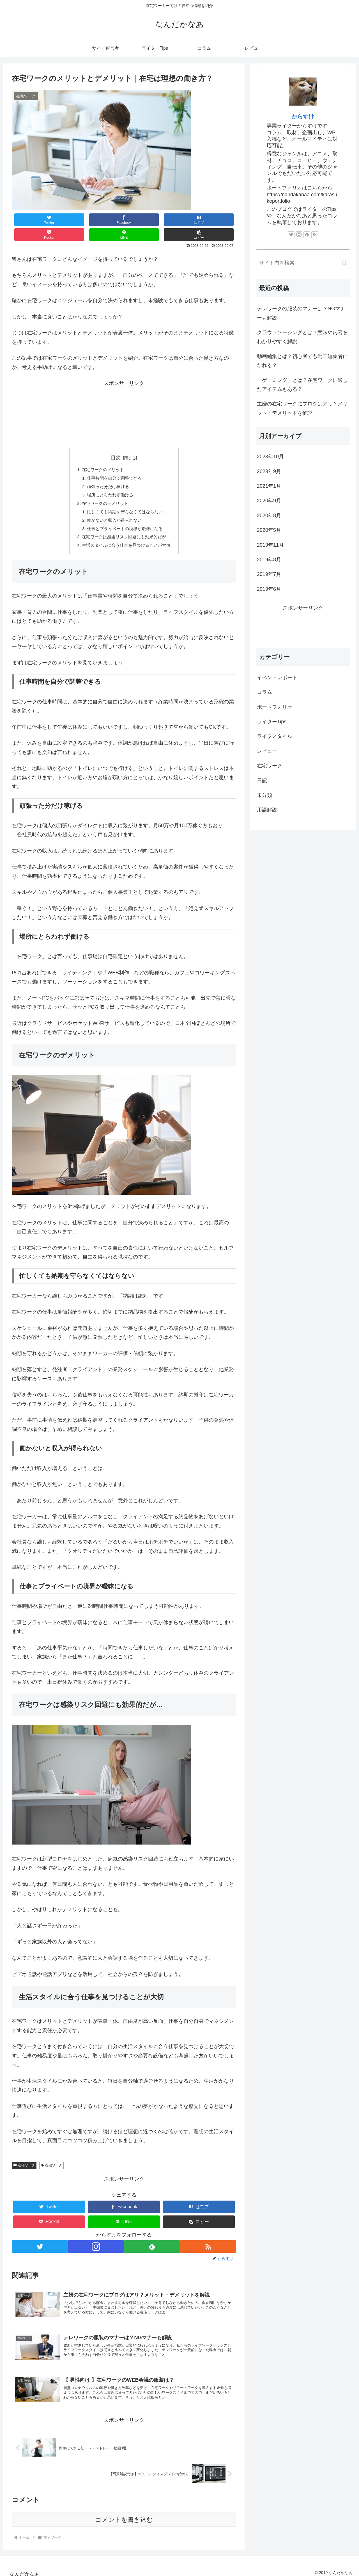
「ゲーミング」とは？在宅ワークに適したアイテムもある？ (302, 384)
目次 (116, 443)
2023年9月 (269, 471)
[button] (217, 219)
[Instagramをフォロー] (95, 2239)
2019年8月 (269, 559)
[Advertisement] (124, 399)
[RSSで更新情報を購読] (209, 2239)
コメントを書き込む (124, 2520)
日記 (262, 780)
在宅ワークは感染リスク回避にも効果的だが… (126, 528)
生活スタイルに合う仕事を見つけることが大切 (126, 537)
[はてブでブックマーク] (105, 219)
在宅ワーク (24, 2158)
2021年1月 (269, 486)
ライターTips (271, 721)
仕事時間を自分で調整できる (113, 464)
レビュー (267, 751)
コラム (264, 692)
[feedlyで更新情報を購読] (152, 2239)
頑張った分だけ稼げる (106, 473)
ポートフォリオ (274, 707)
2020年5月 (269, 530)
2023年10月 (270, 456)
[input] (303, 263)
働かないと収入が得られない (113, 509)
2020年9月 (269, 500)
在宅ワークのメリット (101, 455)
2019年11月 (270, 545)
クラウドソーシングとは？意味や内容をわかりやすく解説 (302, 337)
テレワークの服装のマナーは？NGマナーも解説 (301, 313)
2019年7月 (269, 574)
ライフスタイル (274, 736)
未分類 (264, 795)
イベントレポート (277, 677)
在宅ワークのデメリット (103, 491)
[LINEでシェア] (180, 219)
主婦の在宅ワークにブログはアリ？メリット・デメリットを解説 (302, 408)
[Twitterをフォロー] (39, 2239)
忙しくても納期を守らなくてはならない (124, 500)
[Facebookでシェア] (68, 219)
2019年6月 (269, 589)
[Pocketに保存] (143, 219)
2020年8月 (269, 515)
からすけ (303, 116)
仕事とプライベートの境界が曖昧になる (124, 519)
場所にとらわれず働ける (109, 482)
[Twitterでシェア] (31, 219)
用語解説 (267, 810)
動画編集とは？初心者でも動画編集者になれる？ (302, 361)
